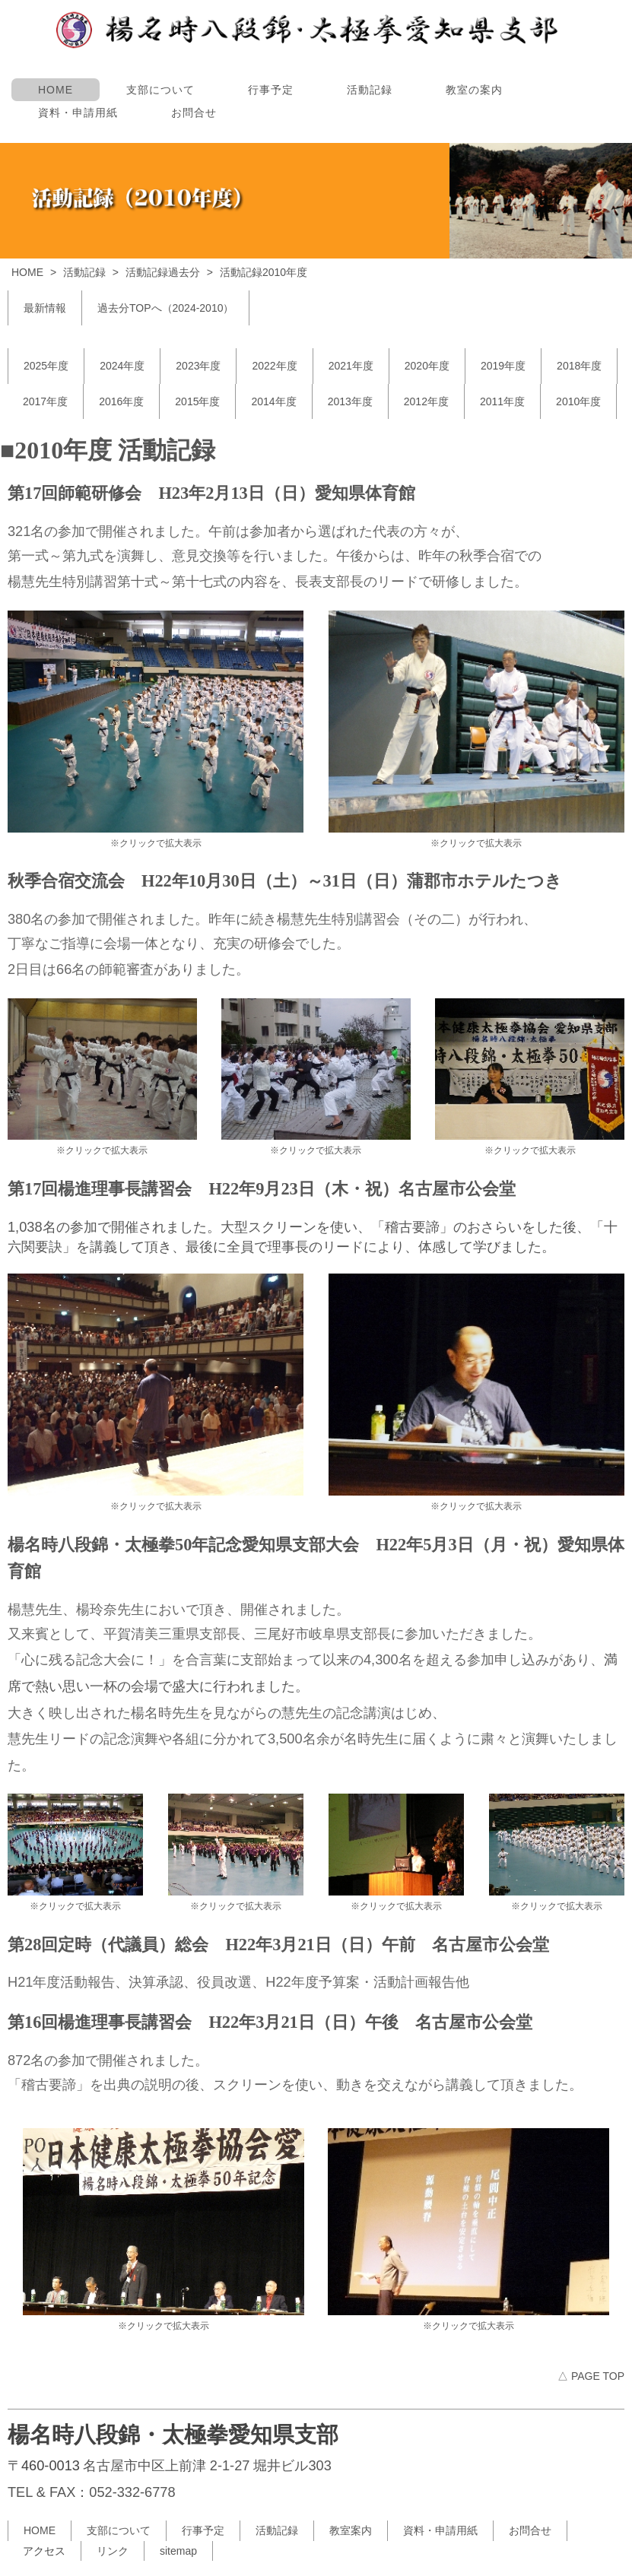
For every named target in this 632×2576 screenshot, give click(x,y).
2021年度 (351, 366)
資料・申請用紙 (78, 112)
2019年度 (503, 366)
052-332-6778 (132, 2492)
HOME (55, 90)
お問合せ (194, 112)
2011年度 (502, 401)
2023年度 (198, 366)
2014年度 (273, 401)
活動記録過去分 (162, 272)
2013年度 (350, 401)
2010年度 (578, 401)
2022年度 (274, 366)
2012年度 (426, 401)
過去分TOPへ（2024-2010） (165, 308)
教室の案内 (474, 90)
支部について (160, 90)
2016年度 (121, 401)
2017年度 (45, 401)
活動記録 (369, 90)
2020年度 (427, 366)
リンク (113, 2551)
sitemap (178, 2551)
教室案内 (350, 2530)
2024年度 (122, 366)
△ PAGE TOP (590, 2376)
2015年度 (197, 401)
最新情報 (45, 308)
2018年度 (579, 366)
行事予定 (271, 90)
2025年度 (46, 366)
